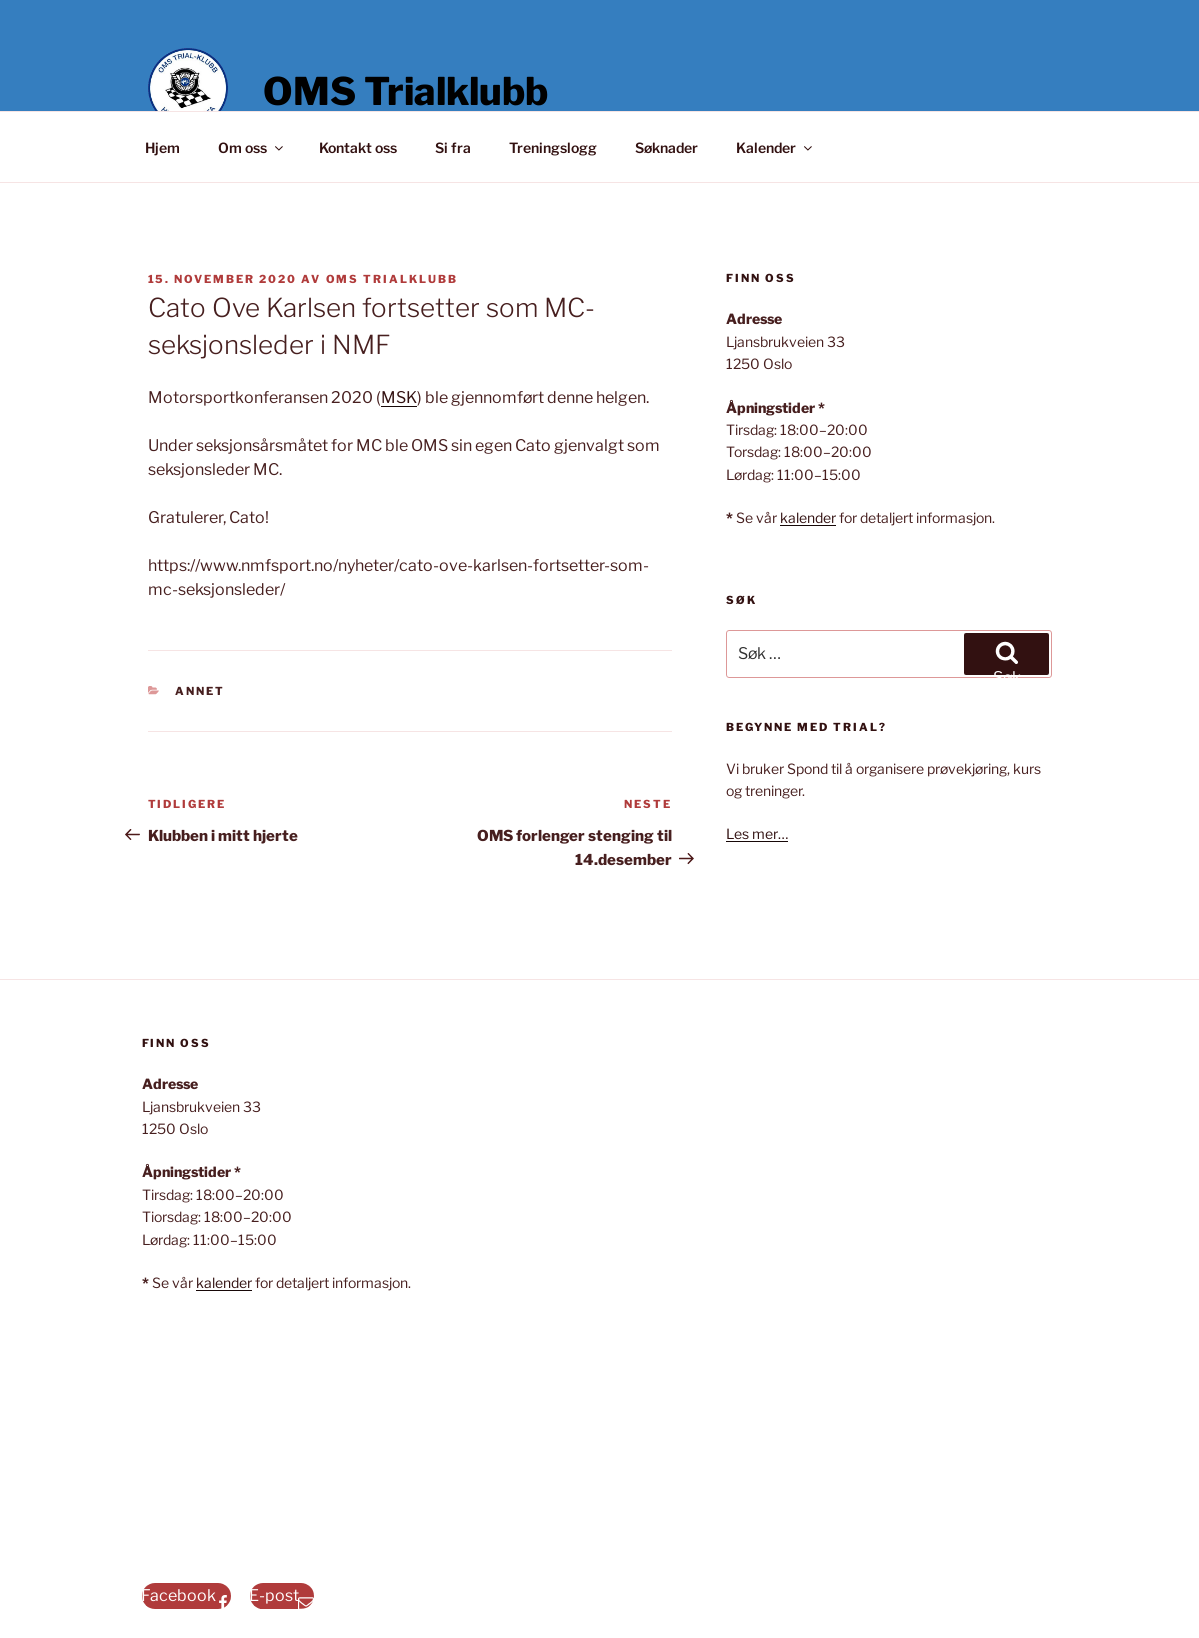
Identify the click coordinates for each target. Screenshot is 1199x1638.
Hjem (162, 147)
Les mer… (757, 833)
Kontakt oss (358, 147)
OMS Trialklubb (405, 91)
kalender (808, 517)
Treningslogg (553, 147)
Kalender (775, 147)
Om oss (252, 147)
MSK (399, 397)
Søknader (666, 147)
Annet (200, 691)
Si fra (453, 147)
